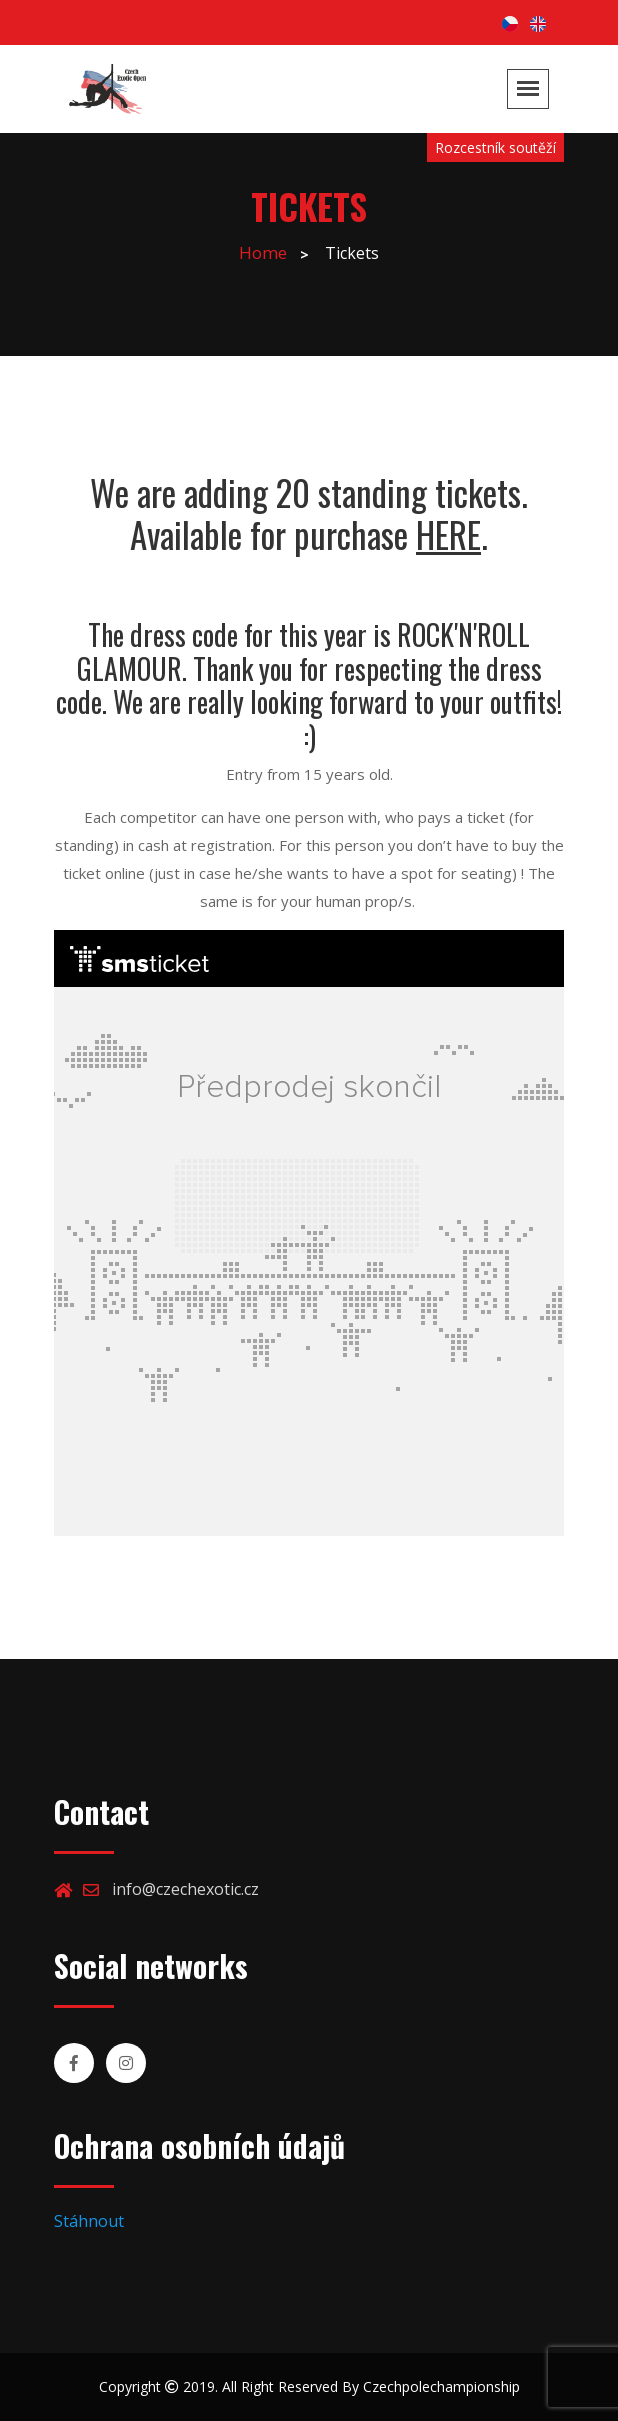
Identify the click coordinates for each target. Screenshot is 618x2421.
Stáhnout (89, 2221)
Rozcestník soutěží (495, 147)
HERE (448, 534)
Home (263, 252)
